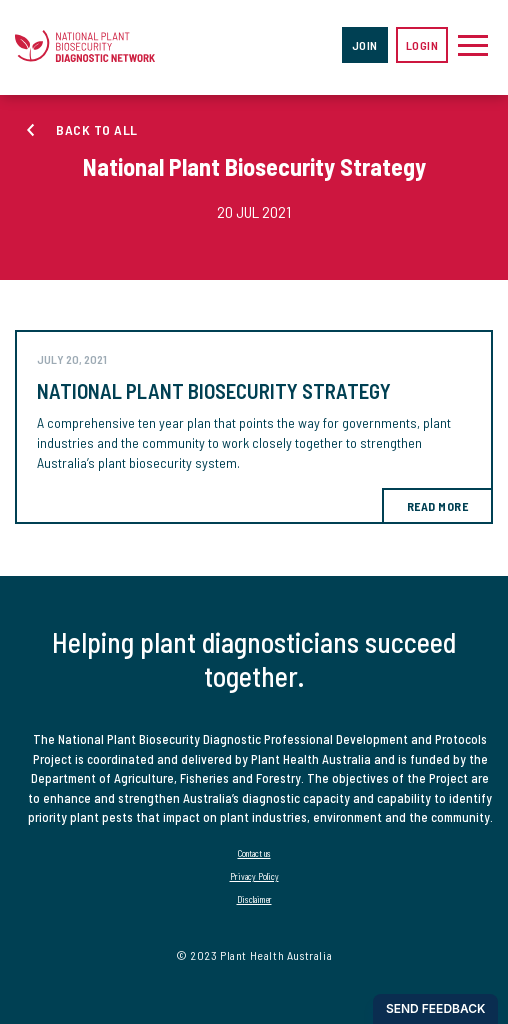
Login (422, 45)
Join (365, 45)
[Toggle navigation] (473, 45)
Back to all (97, 129)
